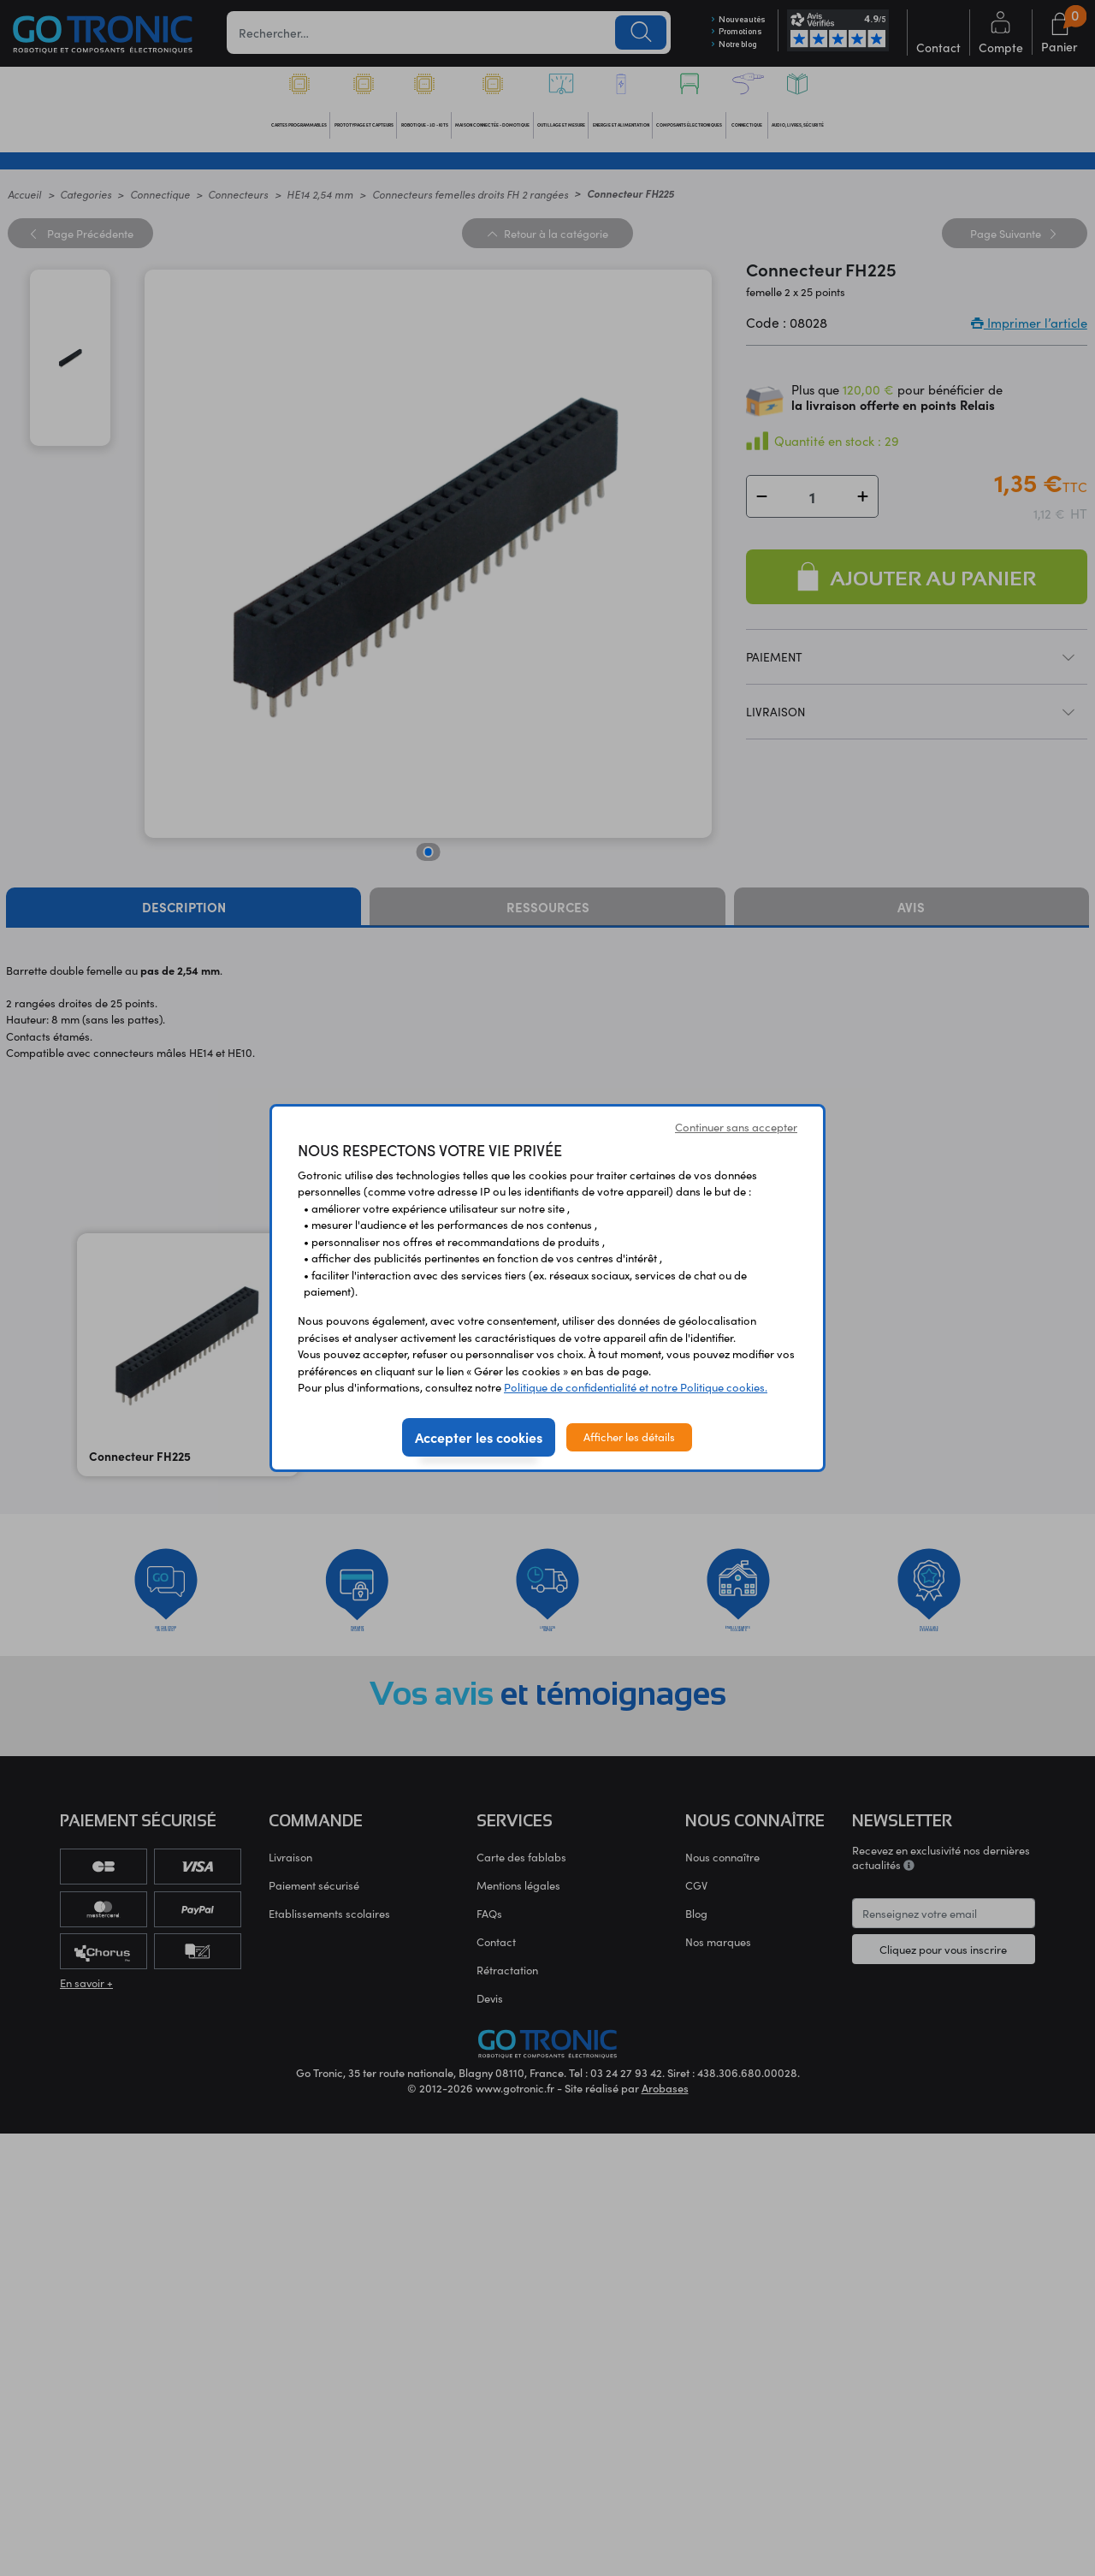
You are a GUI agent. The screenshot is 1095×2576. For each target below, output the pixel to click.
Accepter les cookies (478, 1436)
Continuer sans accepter (736, 1127)
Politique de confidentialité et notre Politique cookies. (635, 1387)
